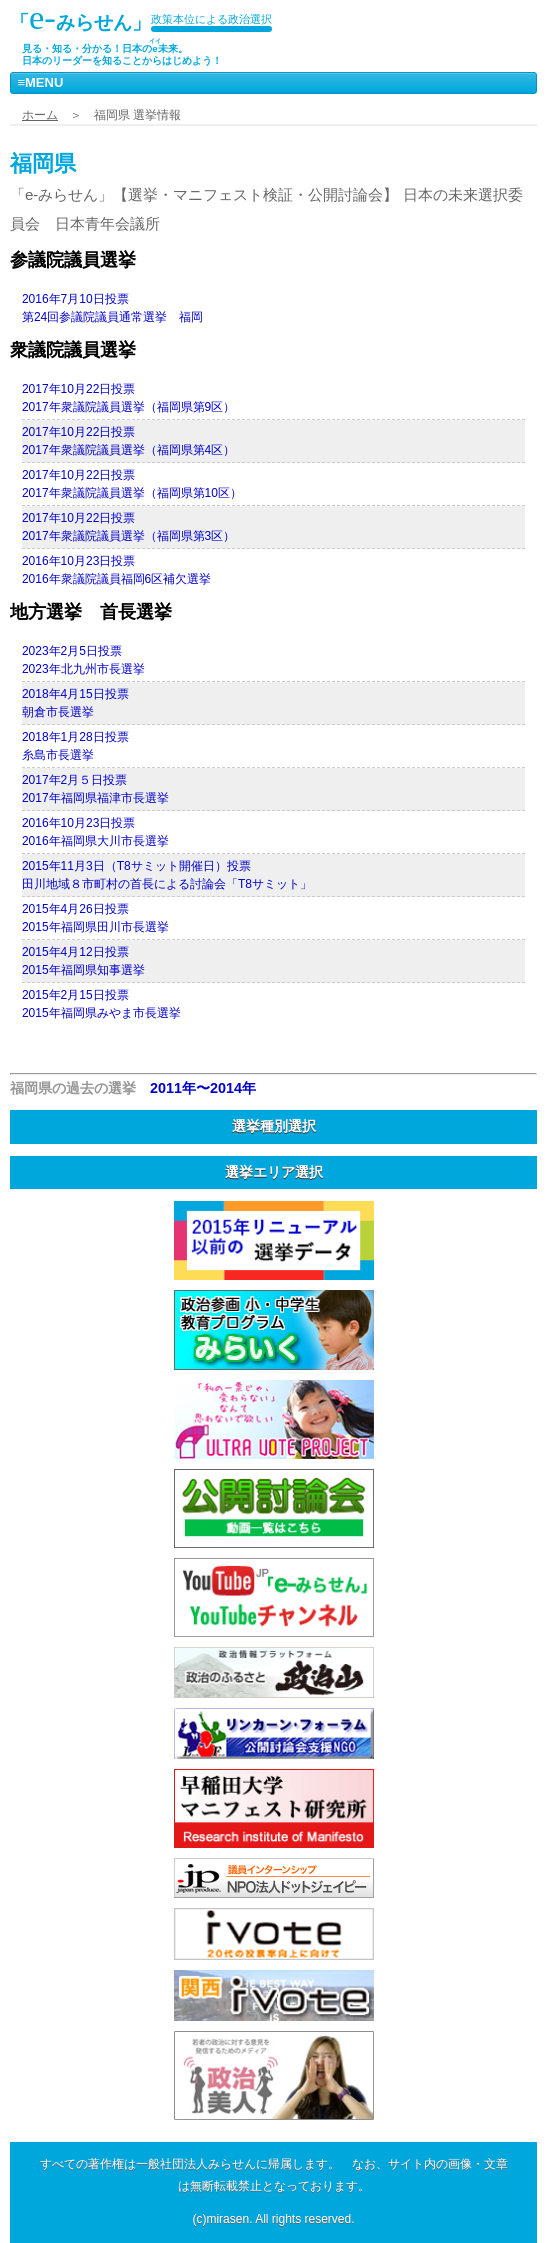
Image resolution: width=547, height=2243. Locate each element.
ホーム (40, 115)
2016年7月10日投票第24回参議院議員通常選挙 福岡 (112, 308)
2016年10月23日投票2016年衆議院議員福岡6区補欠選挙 (116, 570)
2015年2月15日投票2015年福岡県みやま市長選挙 (101, 1004)
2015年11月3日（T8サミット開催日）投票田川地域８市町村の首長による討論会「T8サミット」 (167, 875)
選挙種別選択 (274, 1126)
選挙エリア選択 (274, 1172)
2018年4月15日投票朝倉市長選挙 (75, 703)
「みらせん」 (80, 17)
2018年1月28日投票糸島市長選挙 (75, 746)
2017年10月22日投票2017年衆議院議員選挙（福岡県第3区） (128, 527)
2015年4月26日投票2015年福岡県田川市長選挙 (95, 918)
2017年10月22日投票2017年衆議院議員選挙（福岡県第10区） (132, 484)
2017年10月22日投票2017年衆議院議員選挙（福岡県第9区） (128, 398)
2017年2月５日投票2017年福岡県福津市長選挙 (95, 789)
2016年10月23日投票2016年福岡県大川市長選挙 (95, 832)
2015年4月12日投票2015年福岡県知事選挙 (83, 961)
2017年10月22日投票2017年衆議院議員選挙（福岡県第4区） (128, 441)
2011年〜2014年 (203, 1088)
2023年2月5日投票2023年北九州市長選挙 (83, 660)
